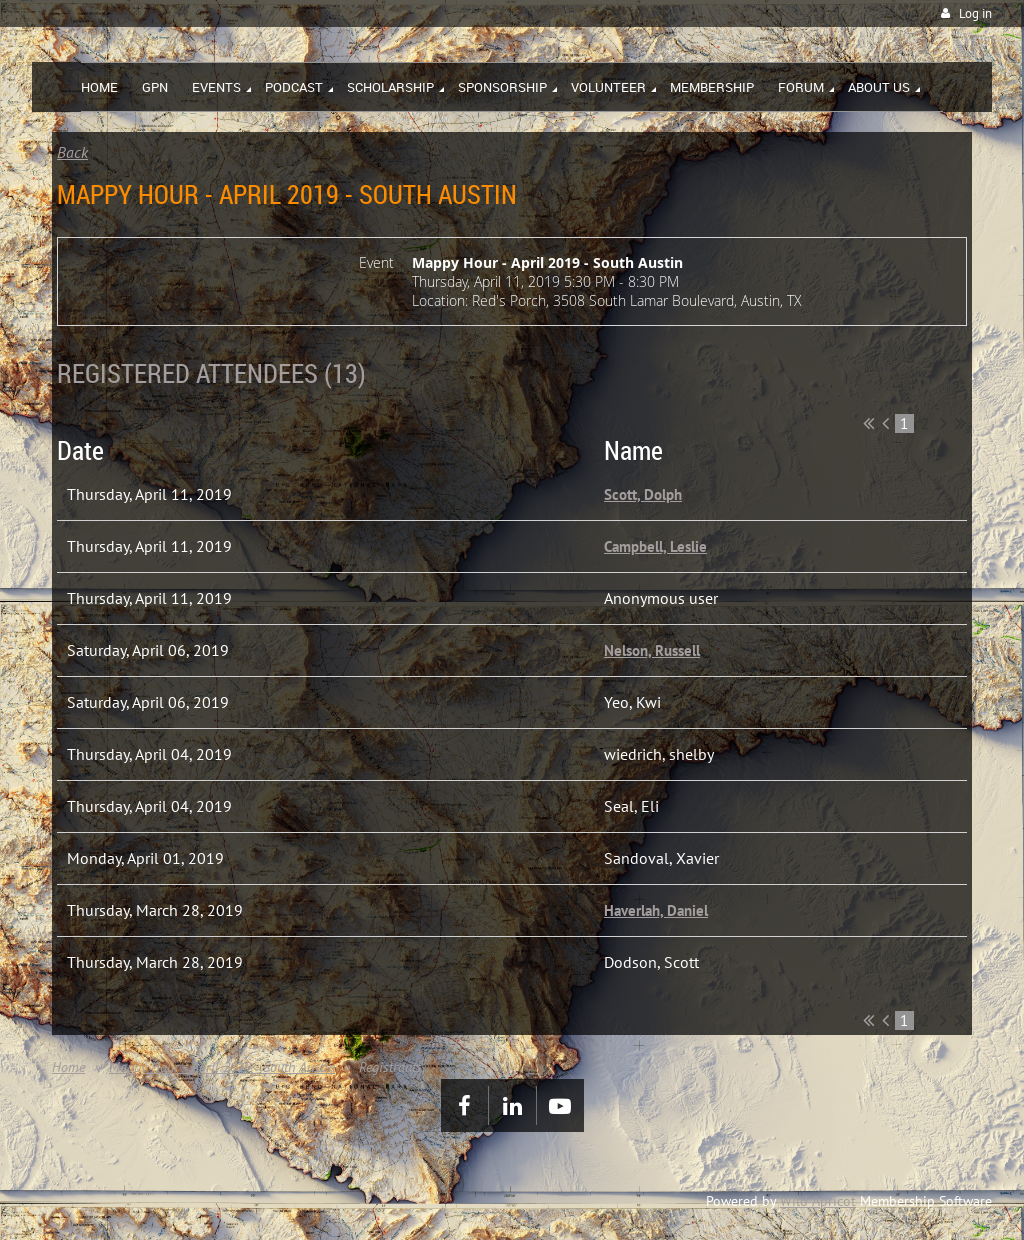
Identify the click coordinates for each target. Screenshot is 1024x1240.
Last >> (960, 423)
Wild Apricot (818, 1201)
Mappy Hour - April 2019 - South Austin (222, 1067)
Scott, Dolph (643, 494)
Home (68, 1067)
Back (72, 152)
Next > (943, 423)
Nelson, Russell (652, 650)
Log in (975, 13)
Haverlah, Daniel (656, 910)
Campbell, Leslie (655, 546)
